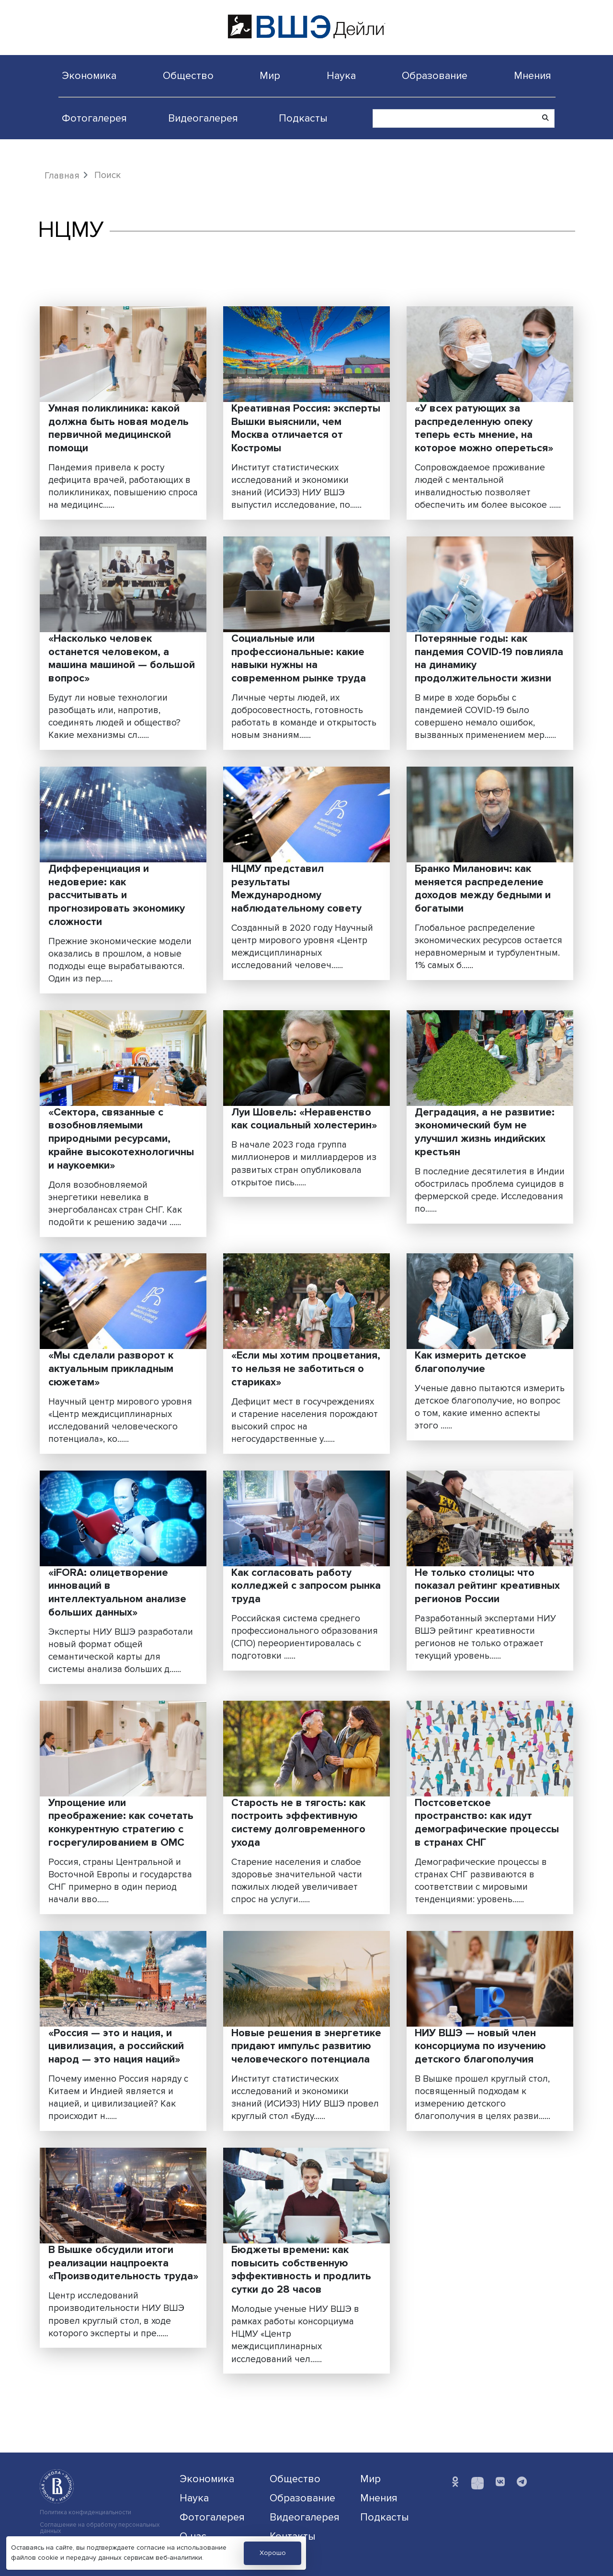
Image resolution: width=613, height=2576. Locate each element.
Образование (434, 75)
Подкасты (303, 118)
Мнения (532, 75)
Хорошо (273, 2553)
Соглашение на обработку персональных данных (99, 2528)
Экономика (89, 75)
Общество (188, 75)
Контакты (293, 2536)
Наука (341, 75)
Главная (62, 175)
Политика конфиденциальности (85, 2512)
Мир (270, 75)
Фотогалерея (94, 118)
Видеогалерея (203, 118)
